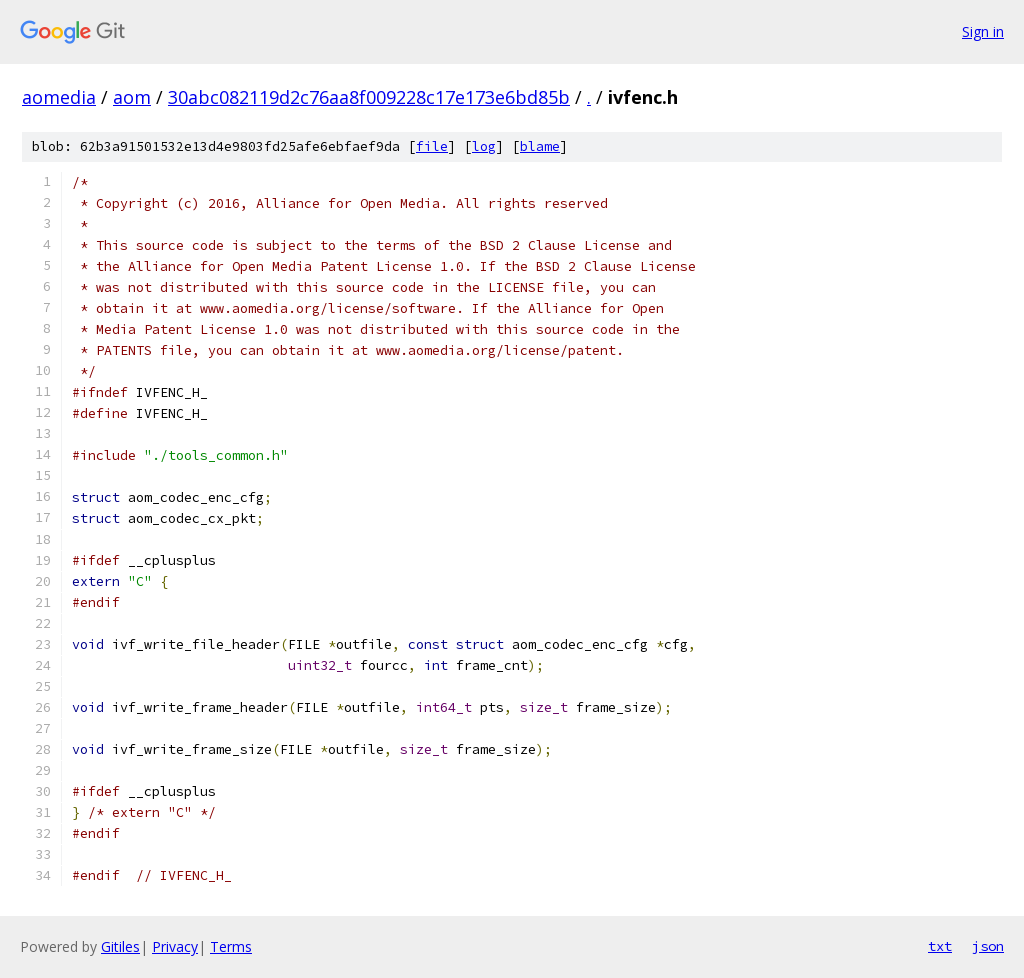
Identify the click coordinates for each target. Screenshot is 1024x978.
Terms (231, 946)
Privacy (175, 946)
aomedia (59, 97)
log (484, 146)
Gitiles (120, 946)
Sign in (983, 31)
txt (940, 946)
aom (132, 97)
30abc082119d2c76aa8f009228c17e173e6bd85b (369, 97)
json (988, 946)
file (432, 146)
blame (540, 146)
